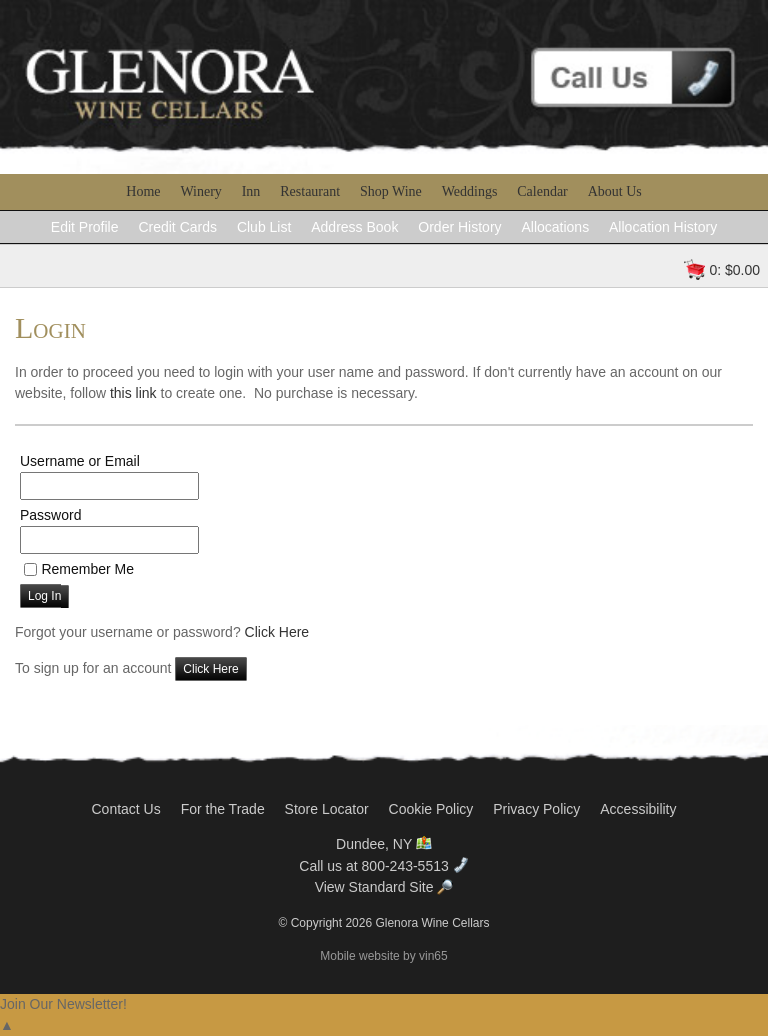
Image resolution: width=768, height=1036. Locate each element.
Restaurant (310, 191)
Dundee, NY (384, 844)
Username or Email (80, 461)
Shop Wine (391, 191)
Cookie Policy (431, 809)
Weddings (470, 191)
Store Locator (327, 809)
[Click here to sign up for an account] (210, 669)
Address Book (354, 227)
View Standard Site (384, 887)
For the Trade (223, 809)
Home (143, 191)
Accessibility (638, 809)
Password (50, 515)
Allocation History (663, 227)
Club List (264, 227)
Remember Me (87, 569)
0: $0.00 (734, 270)
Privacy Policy (536, 809)
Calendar (542, 191)
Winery (200, 191)
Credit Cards (177, 227)
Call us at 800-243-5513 (383, 866)
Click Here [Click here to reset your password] (277, 632)
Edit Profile (85, 227)
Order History (459, 227)
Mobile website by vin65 (383, 956)
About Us (615, 191)
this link (133, 393)
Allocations (555, 227)
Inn (251, 191)
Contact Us (125, 809)
